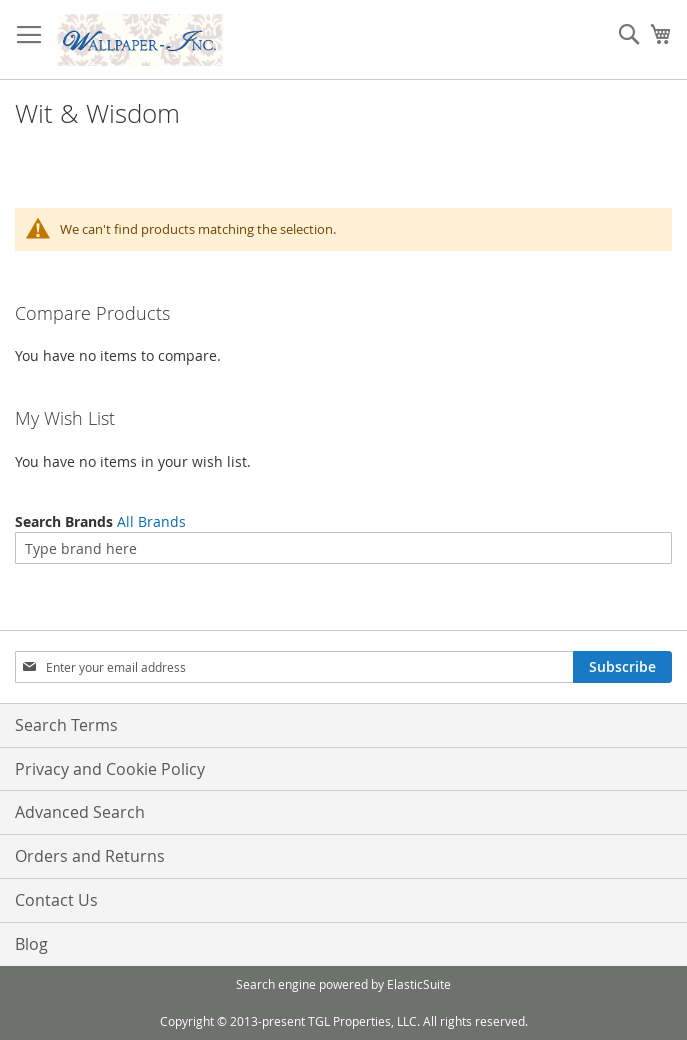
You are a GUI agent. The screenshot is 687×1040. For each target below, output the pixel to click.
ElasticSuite (419, 984)
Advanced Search (80, 812)
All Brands (151, 521)
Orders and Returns (90, 856)
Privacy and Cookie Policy (110, 769)
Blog (31, 944)
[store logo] (140, 40)
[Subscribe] (622, 667)
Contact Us (56, 900)
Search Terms (66, 725)
